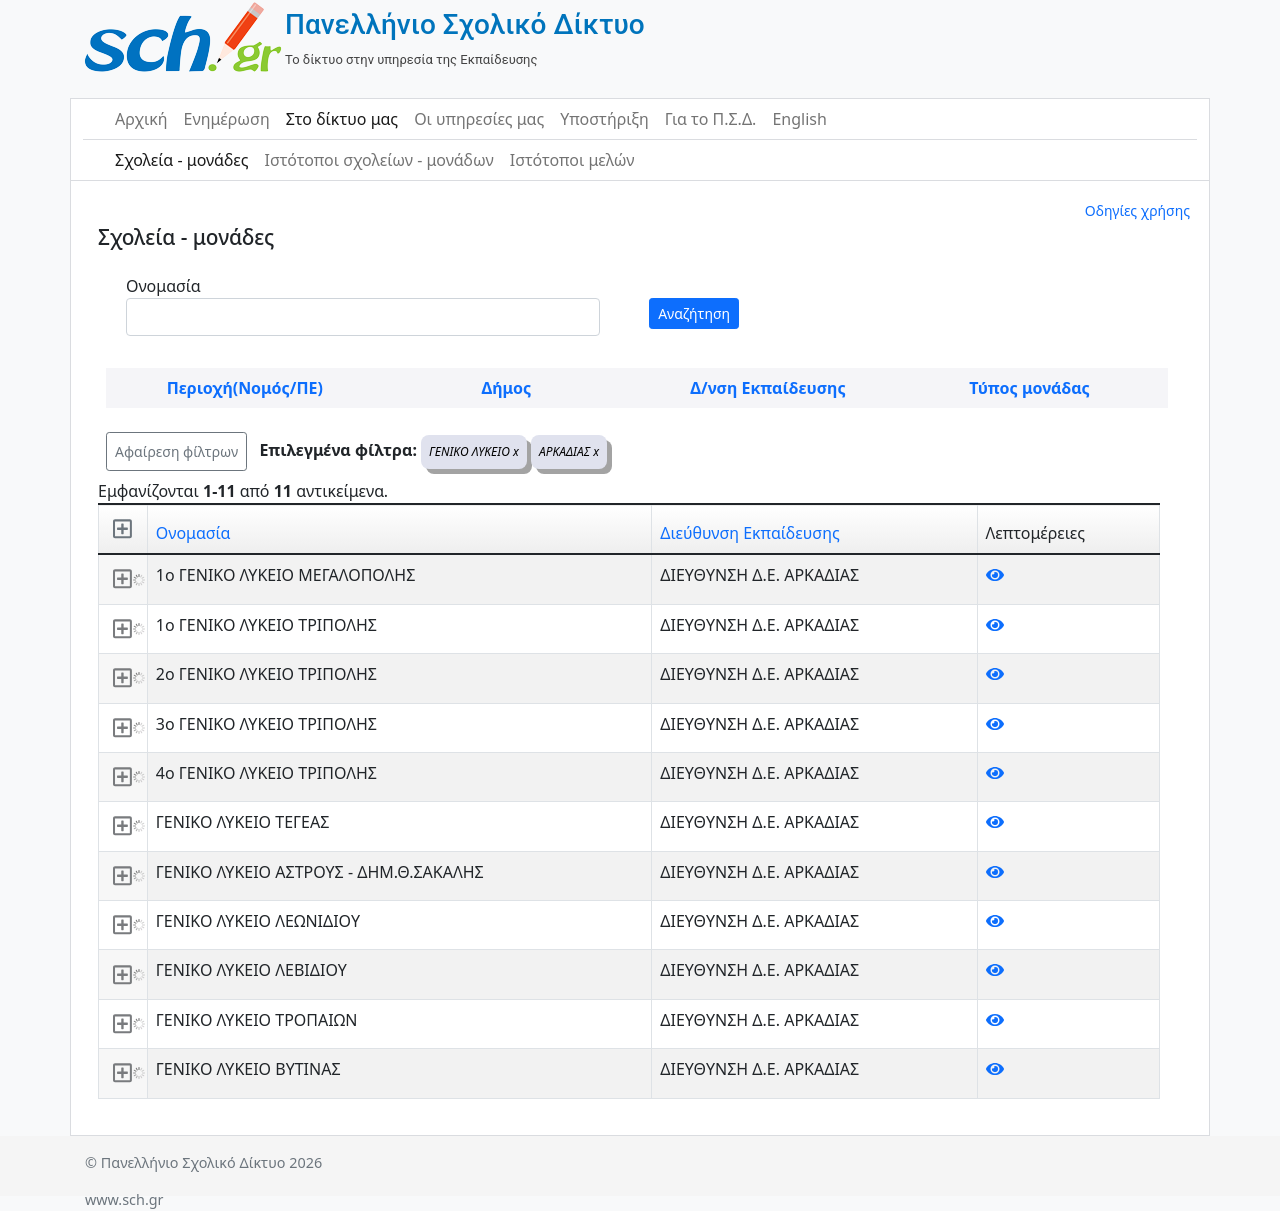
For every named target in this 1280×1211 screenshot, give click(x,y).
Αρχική (141, 119)
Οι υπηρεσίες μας (479, 119)
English (799, 119)
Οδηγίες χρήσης (1137, 210)
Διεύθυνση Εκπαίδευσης (749, 533)
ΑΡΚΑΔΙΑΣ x (569, 451)
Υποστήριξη (604, 119)
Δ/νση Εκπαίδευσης (767, 388)
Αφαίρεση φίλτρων (176, 451)
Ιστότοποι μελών (572, 160)
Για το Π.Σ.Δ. (711, 119)
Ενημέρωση (227, 119)
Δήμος (506, 388)
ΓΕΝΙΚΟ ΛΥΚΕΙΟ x (474, 451)
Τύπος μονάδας (1029, 388)
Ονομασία (163, 286)
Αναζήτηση (694, 313)
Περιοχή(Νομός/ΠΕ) (245, 388)
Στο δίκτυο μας (342, 119)
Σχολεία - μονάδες (181, 160)
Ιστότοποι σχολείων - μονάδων (378, 160)
